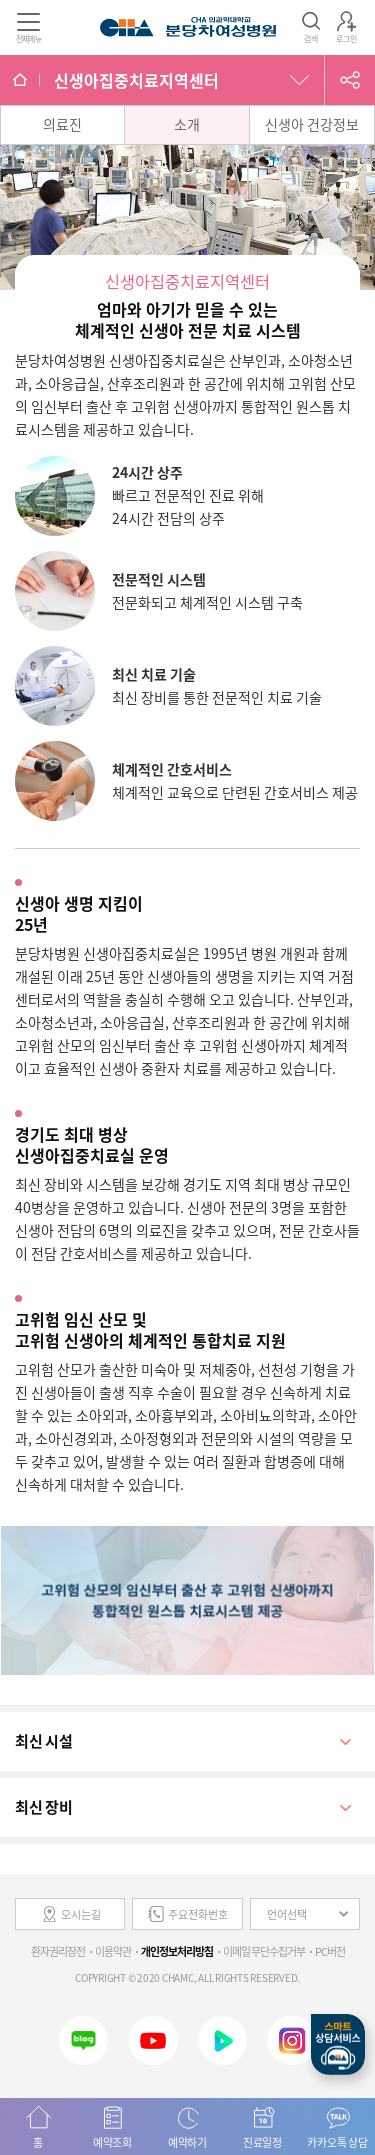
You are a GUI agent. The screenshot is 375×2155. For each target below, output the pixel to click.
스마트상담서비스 (338, 2045)
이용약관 (113, 1951)
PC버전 (330, 1951)
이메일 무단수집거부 (264, 1951)
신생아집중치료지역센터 (136, 80)
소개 (187, 124)
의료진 (62, 124)
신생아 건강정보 (312, 124)
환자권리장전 (58, 1951)
